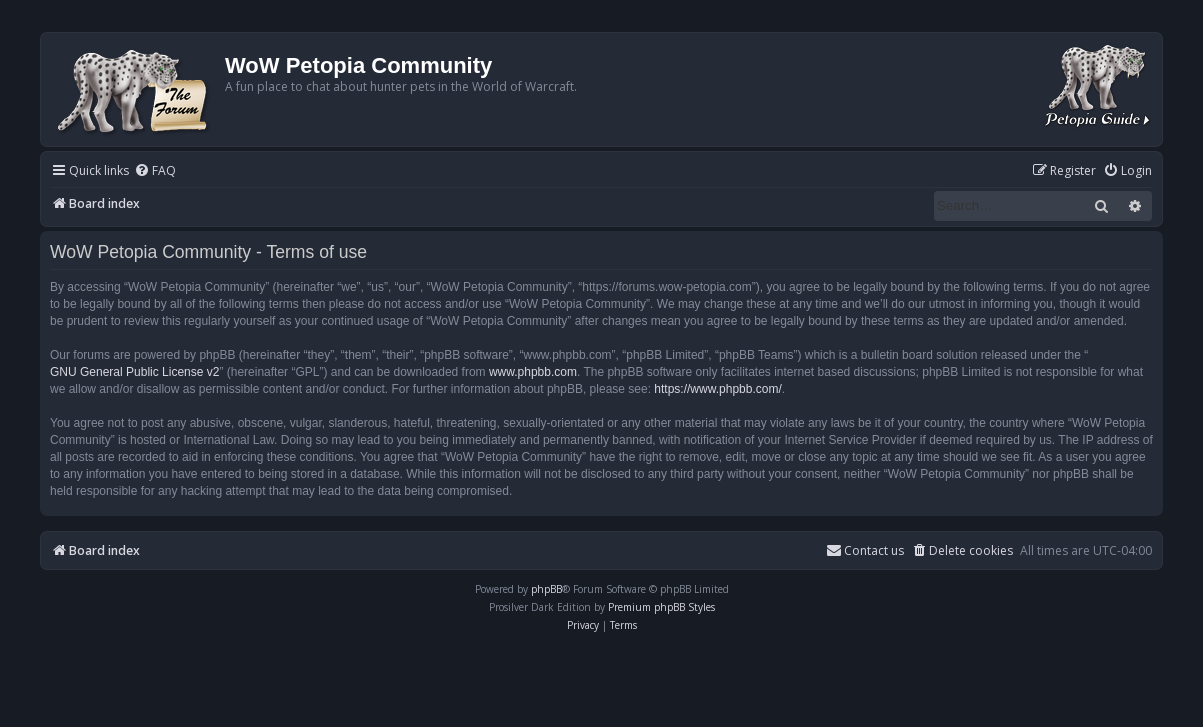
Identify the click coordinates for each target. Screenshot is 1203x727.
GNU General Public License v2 (134, 372)
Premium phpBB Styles (661, 607)
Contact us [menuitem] (865, 550)
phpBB (546, 589)
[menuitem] (155, 171)
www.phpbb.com (533, 372)
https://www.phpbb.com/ (717, 389)
